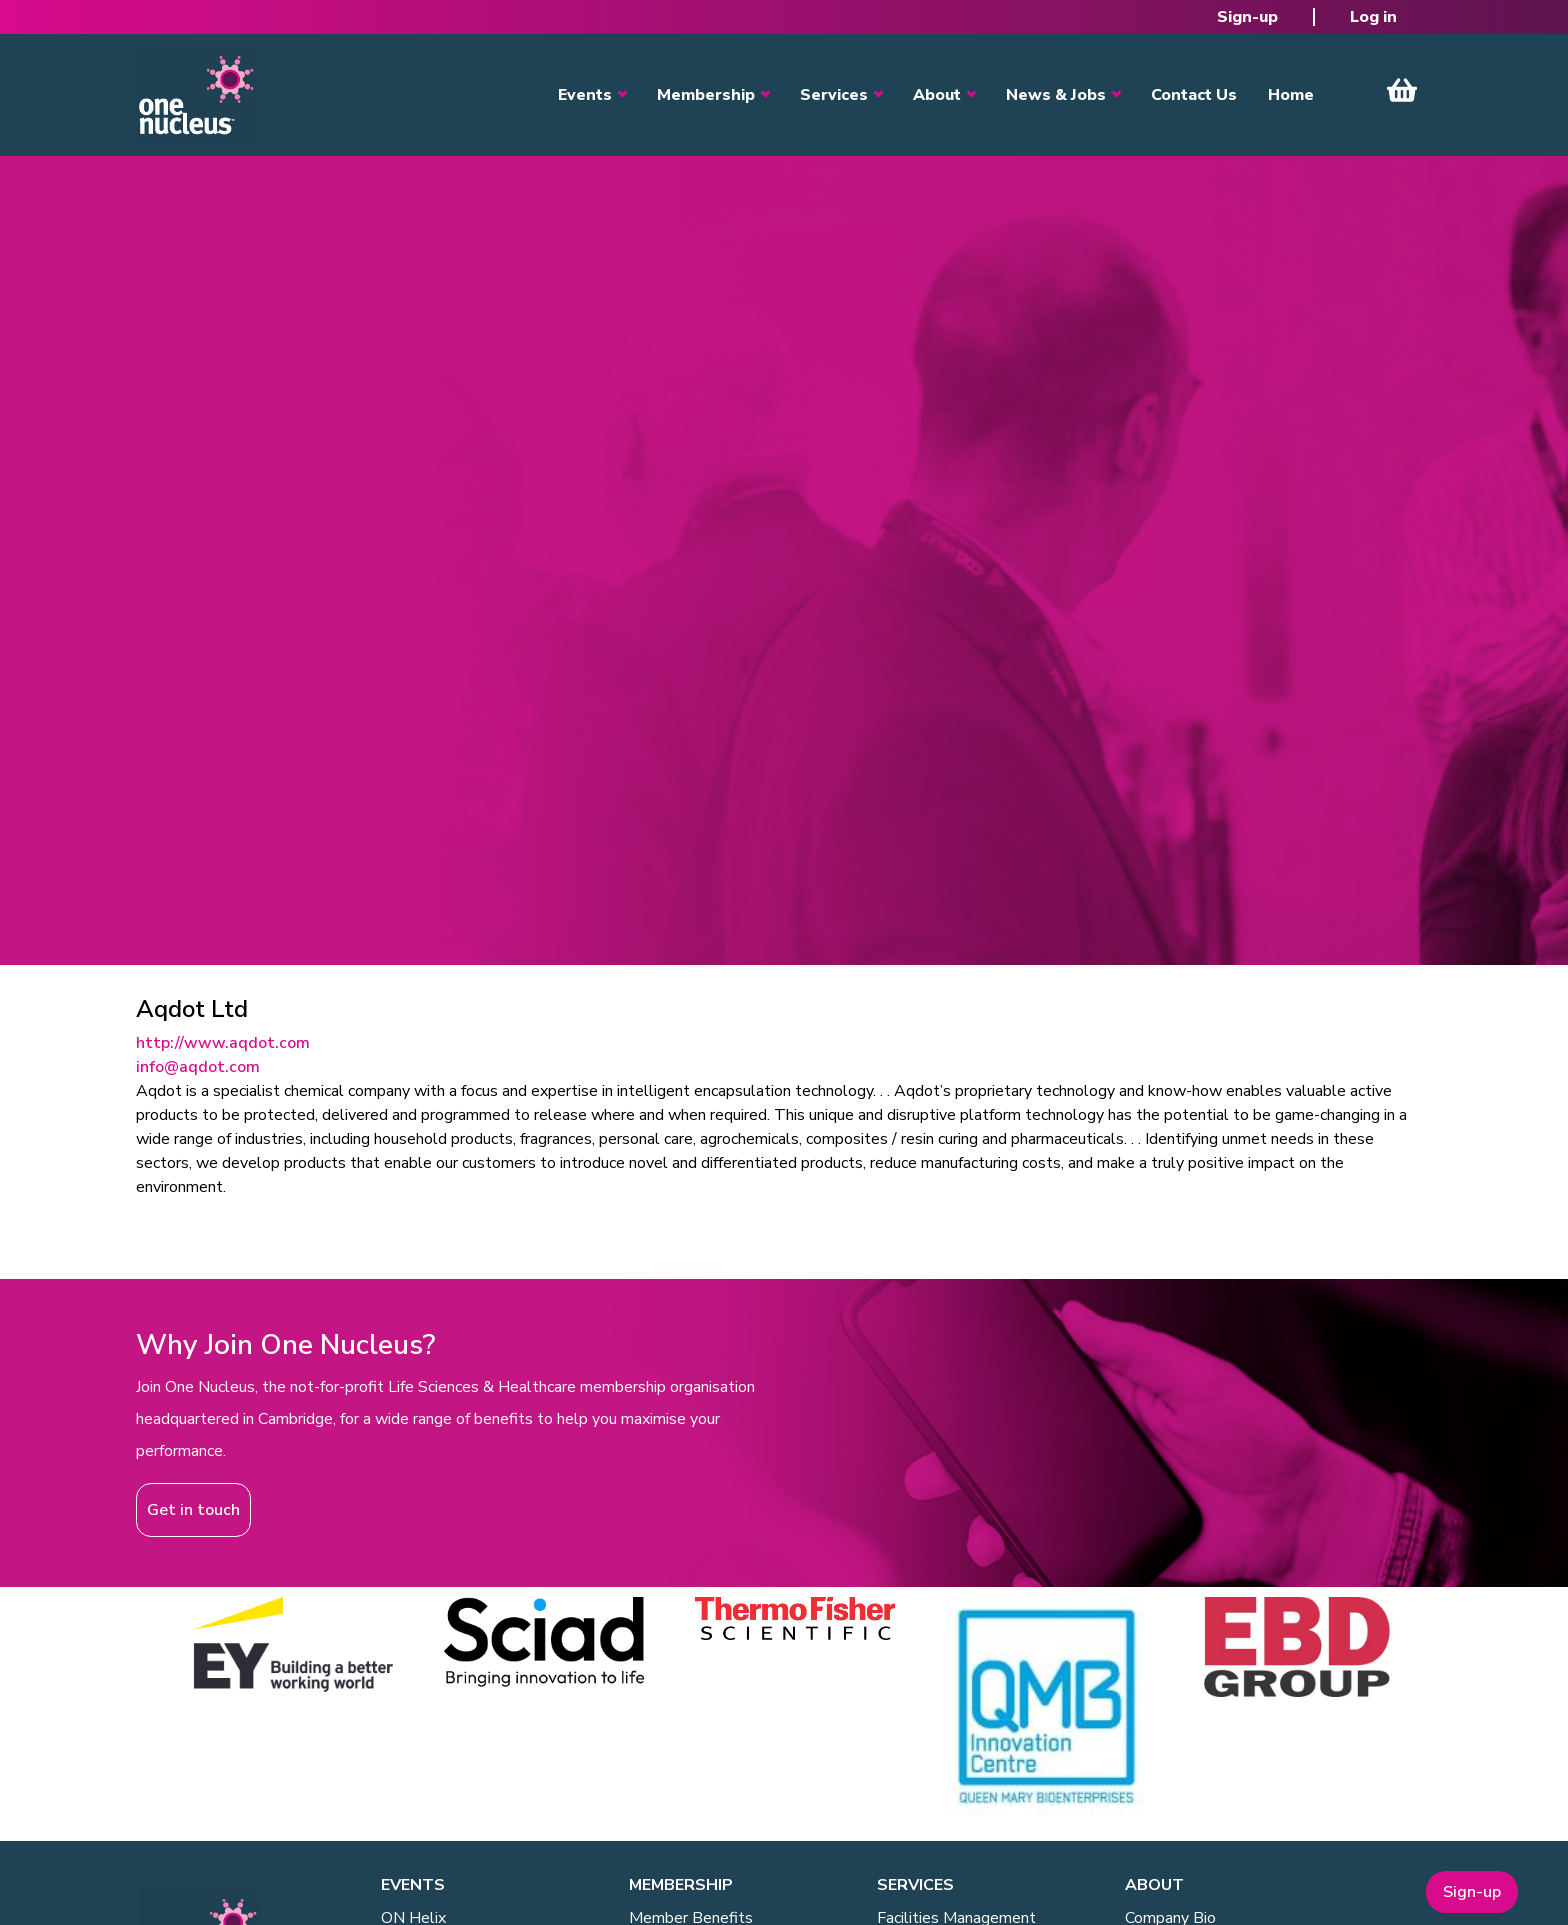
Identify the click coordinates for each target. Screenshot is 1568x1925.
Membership (706, 95)
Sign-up (1247, 17)
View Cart (1402, 90)
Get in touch (193, 1510)
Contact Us (1194, 95)
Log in (1373, 17)
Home (1291, 95)
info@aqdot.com (198, 1067)
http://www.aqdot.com (223, 1043)
